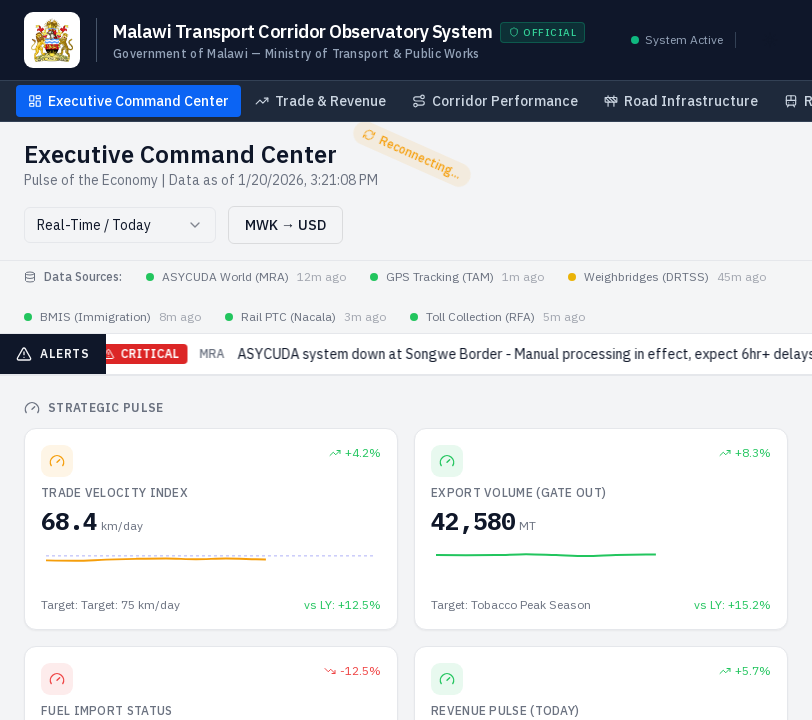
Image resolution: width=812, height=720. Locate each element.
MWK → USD (285, 225)
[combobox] (120, 225)
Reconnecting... (412, 153)
